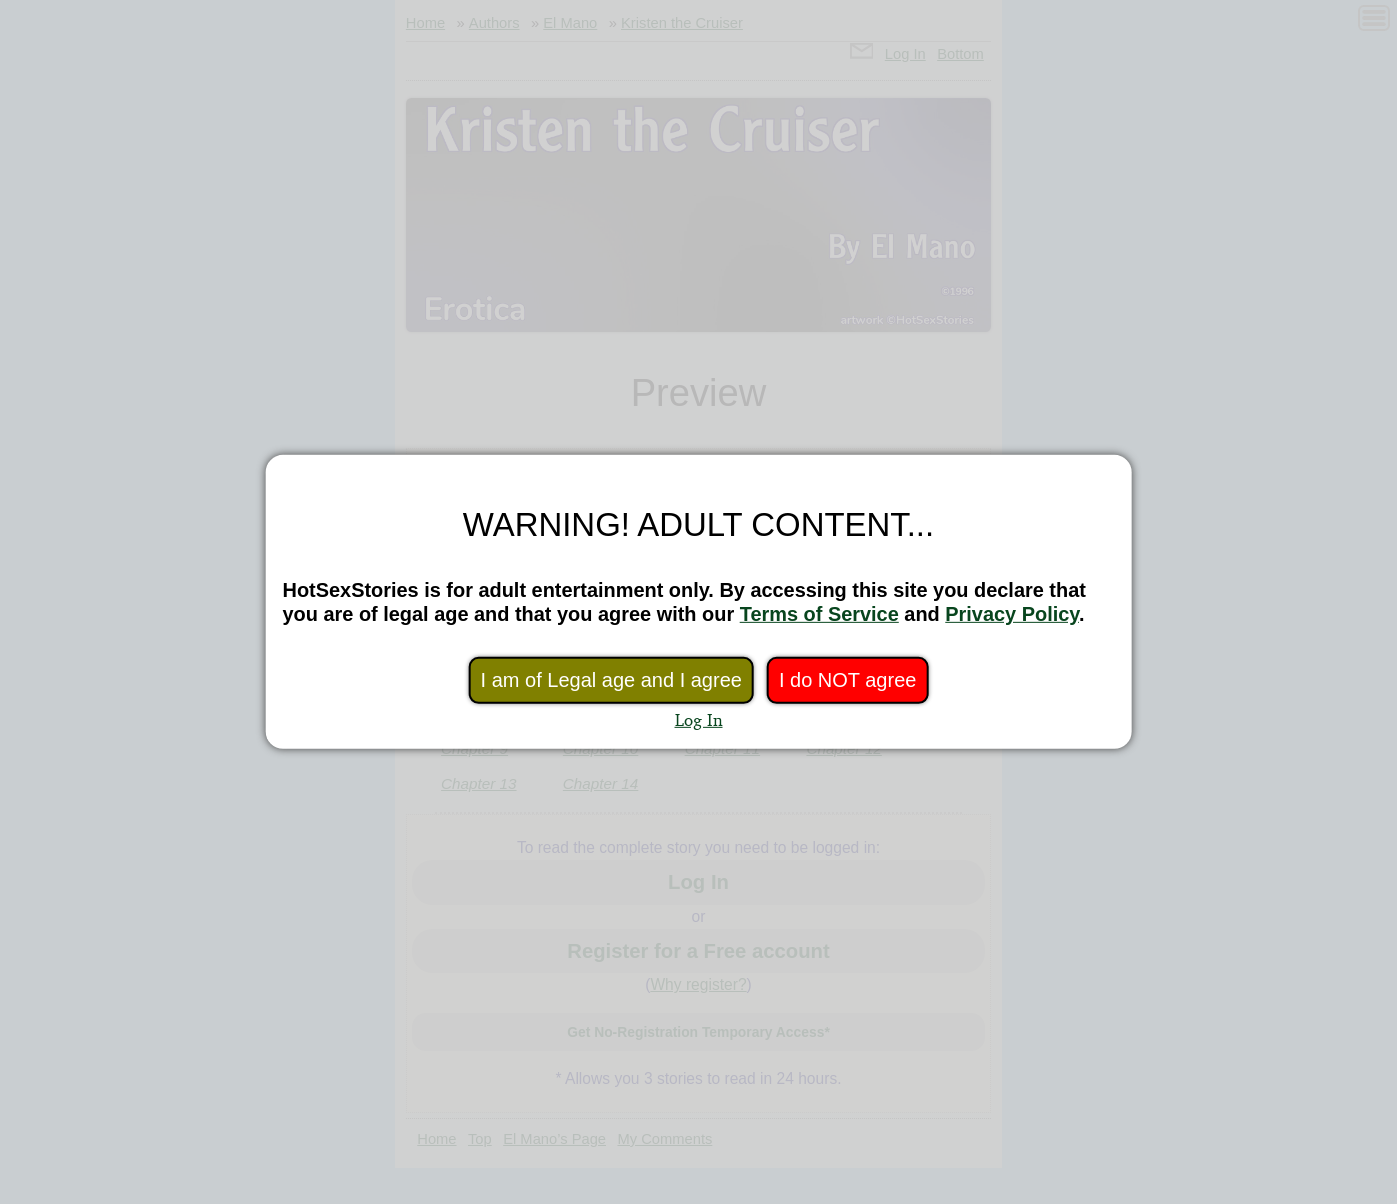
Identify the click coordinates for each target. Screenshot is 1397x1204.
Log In (699, 719)
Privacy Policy (1012, 614)
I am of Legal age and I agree (611, 680)
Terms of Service (819, 614)
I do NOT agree (847, 680)
